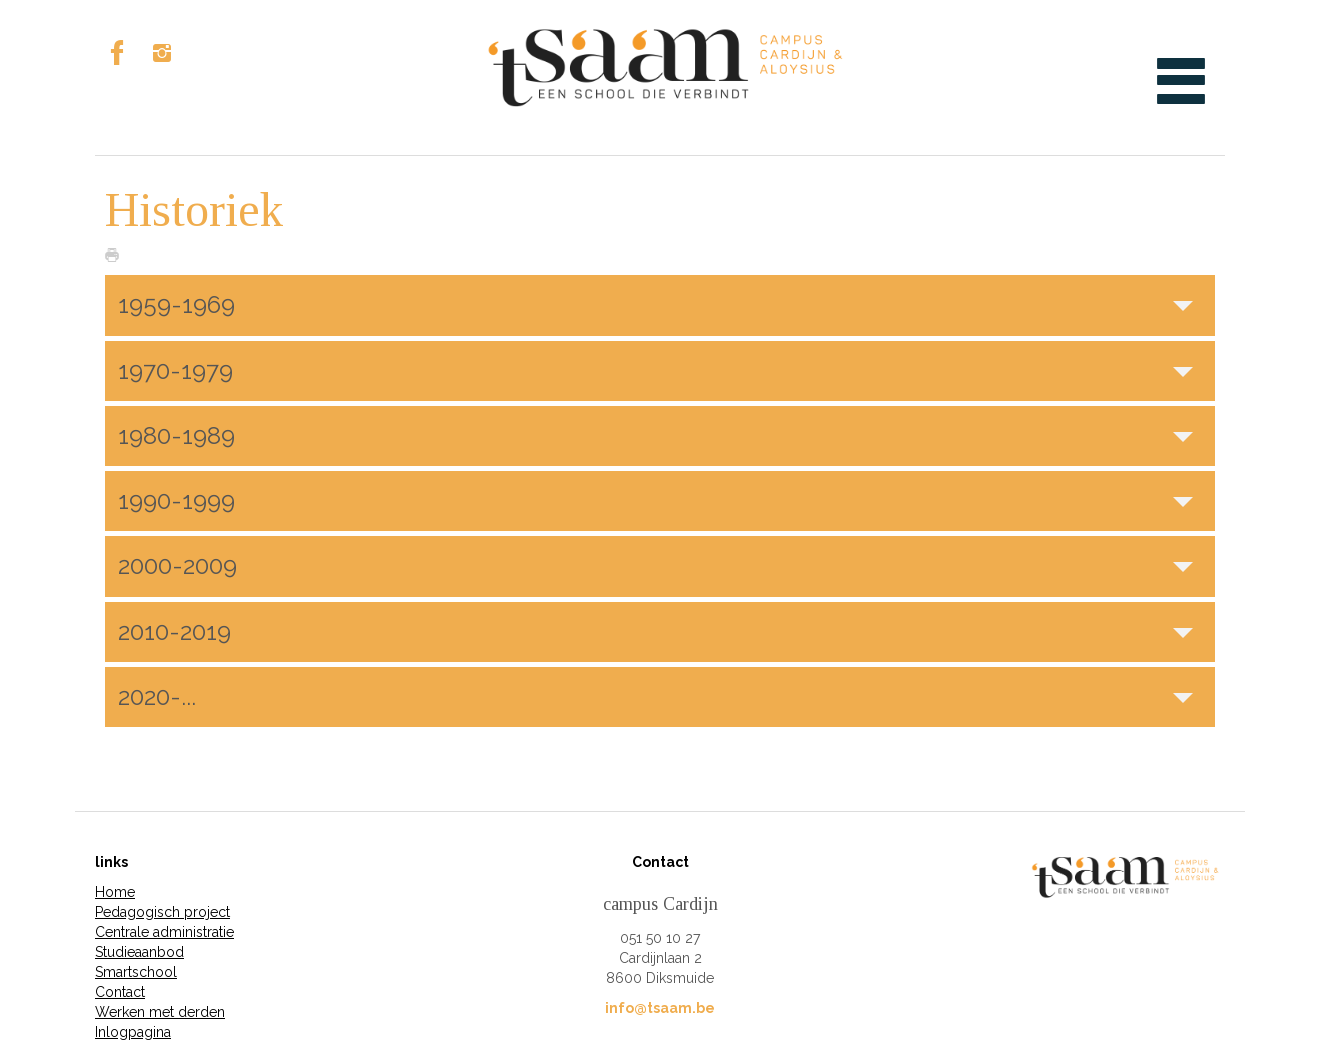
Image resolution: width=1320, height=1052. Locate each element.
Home (115, 892)
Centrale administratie (164, 932)
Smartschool (136, 972)
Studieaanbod (139, 952)
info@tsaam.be (660, 1008)
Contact (120, 992)
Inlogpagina (133, 1032)
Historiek (194, 209)
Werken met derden (160, 1012)
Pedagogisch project (162, 912)
